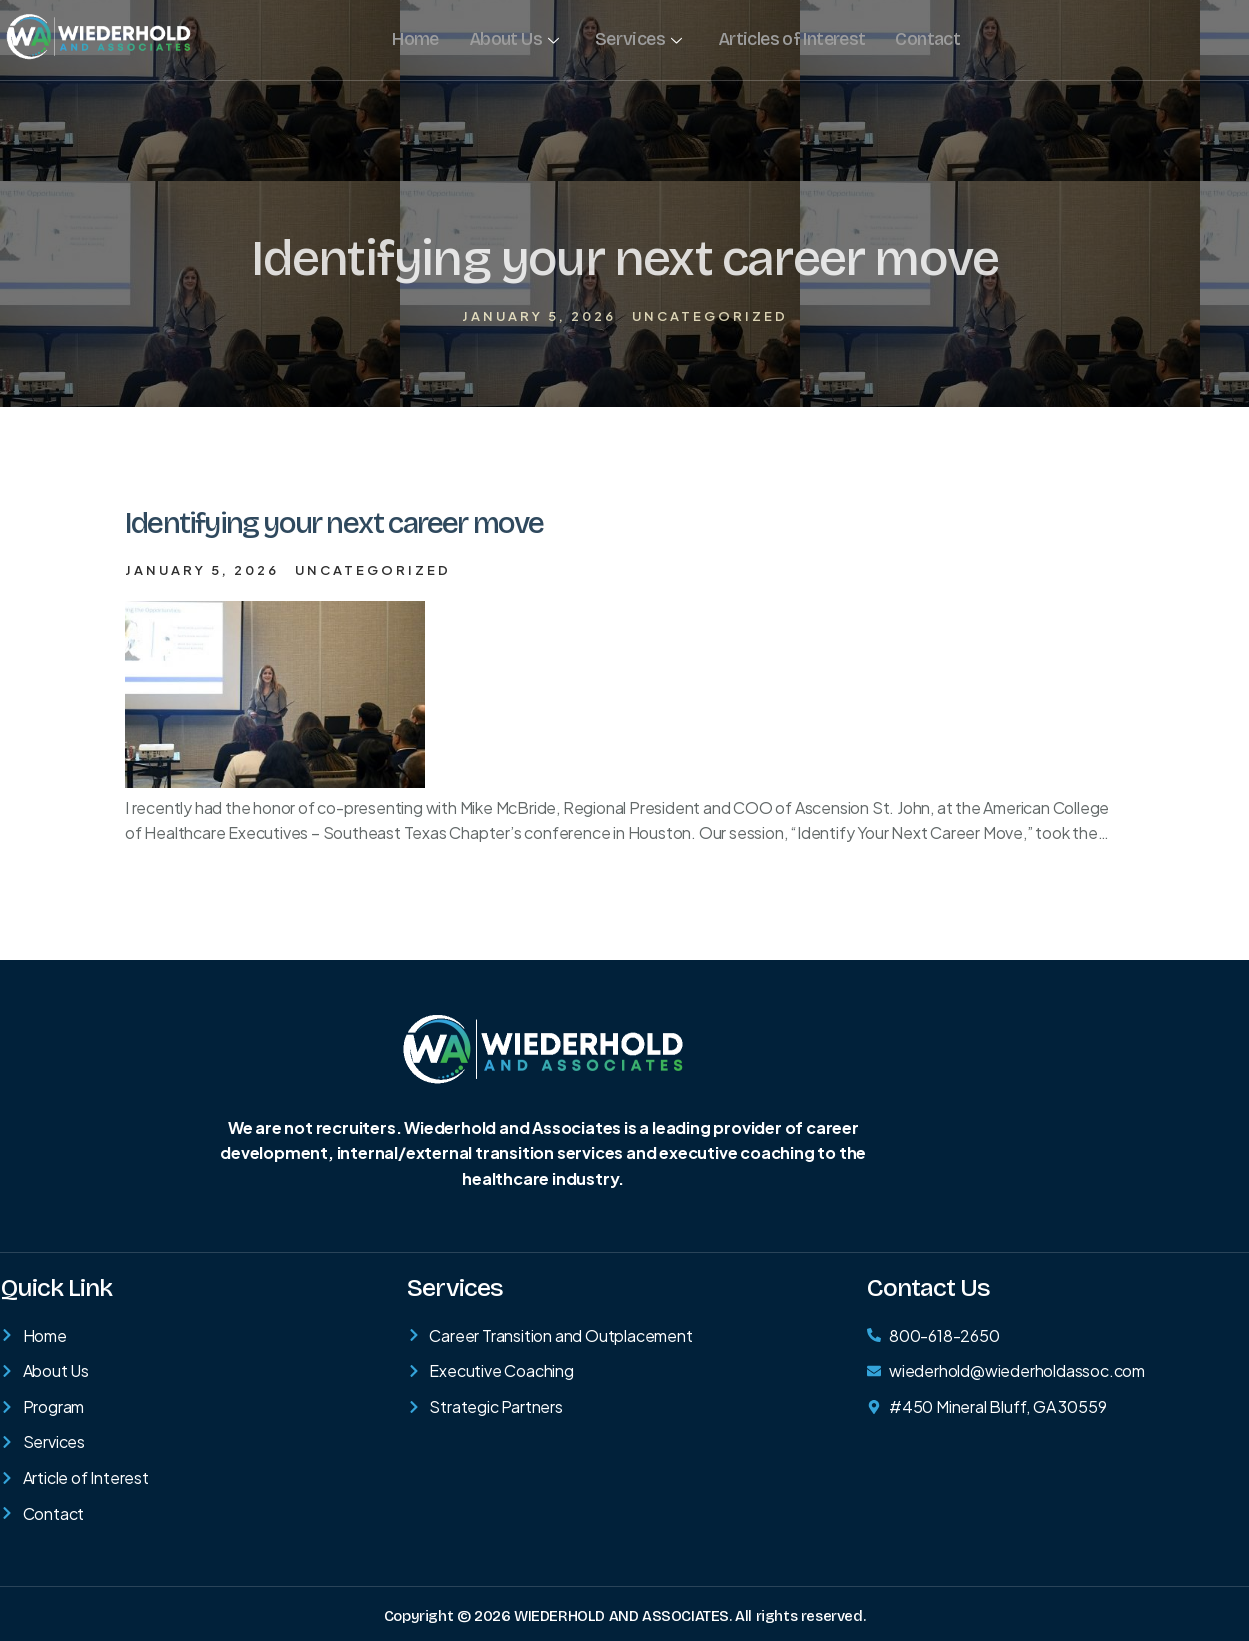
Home (415, 39)
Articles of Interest (789, 39)
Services (637, 39)
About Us (513, 39)
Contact (924, 39)
